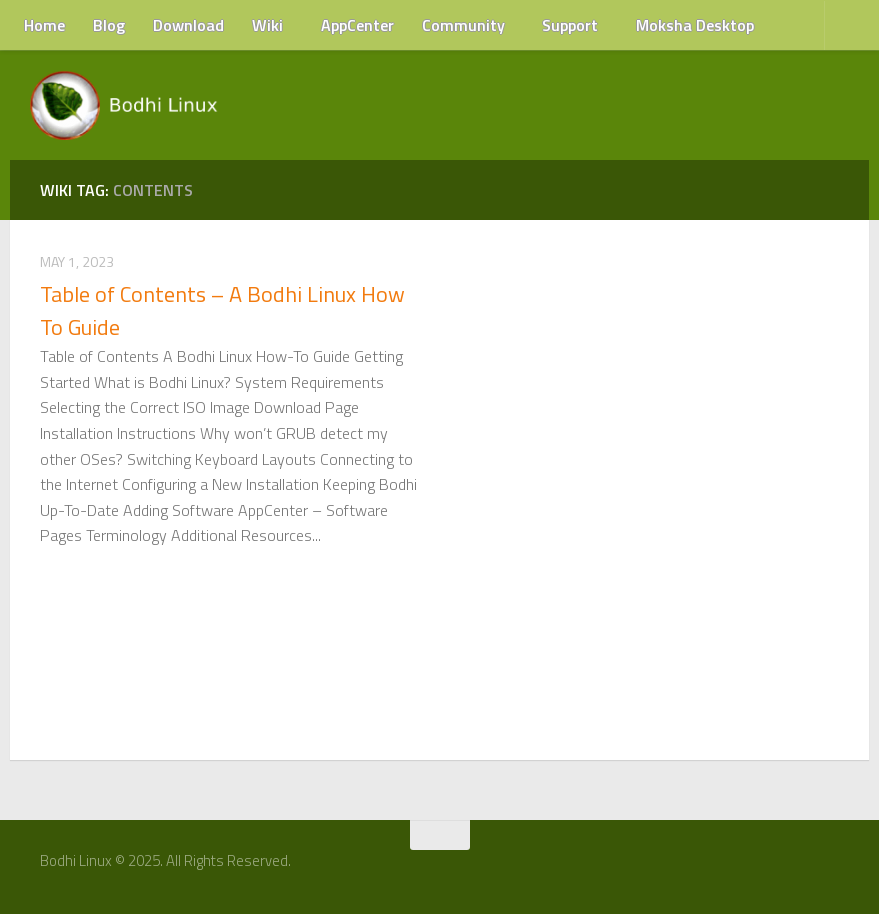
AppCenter (357, 25)
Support (570, 25)
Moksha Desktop (695, 25)
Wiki (267, 25)
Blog (109, 25)
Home (44, 25)
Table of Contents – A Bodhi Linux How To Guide (222, 310)
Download (188, 25)
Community (463, 25)
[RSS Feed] (836, 868)
